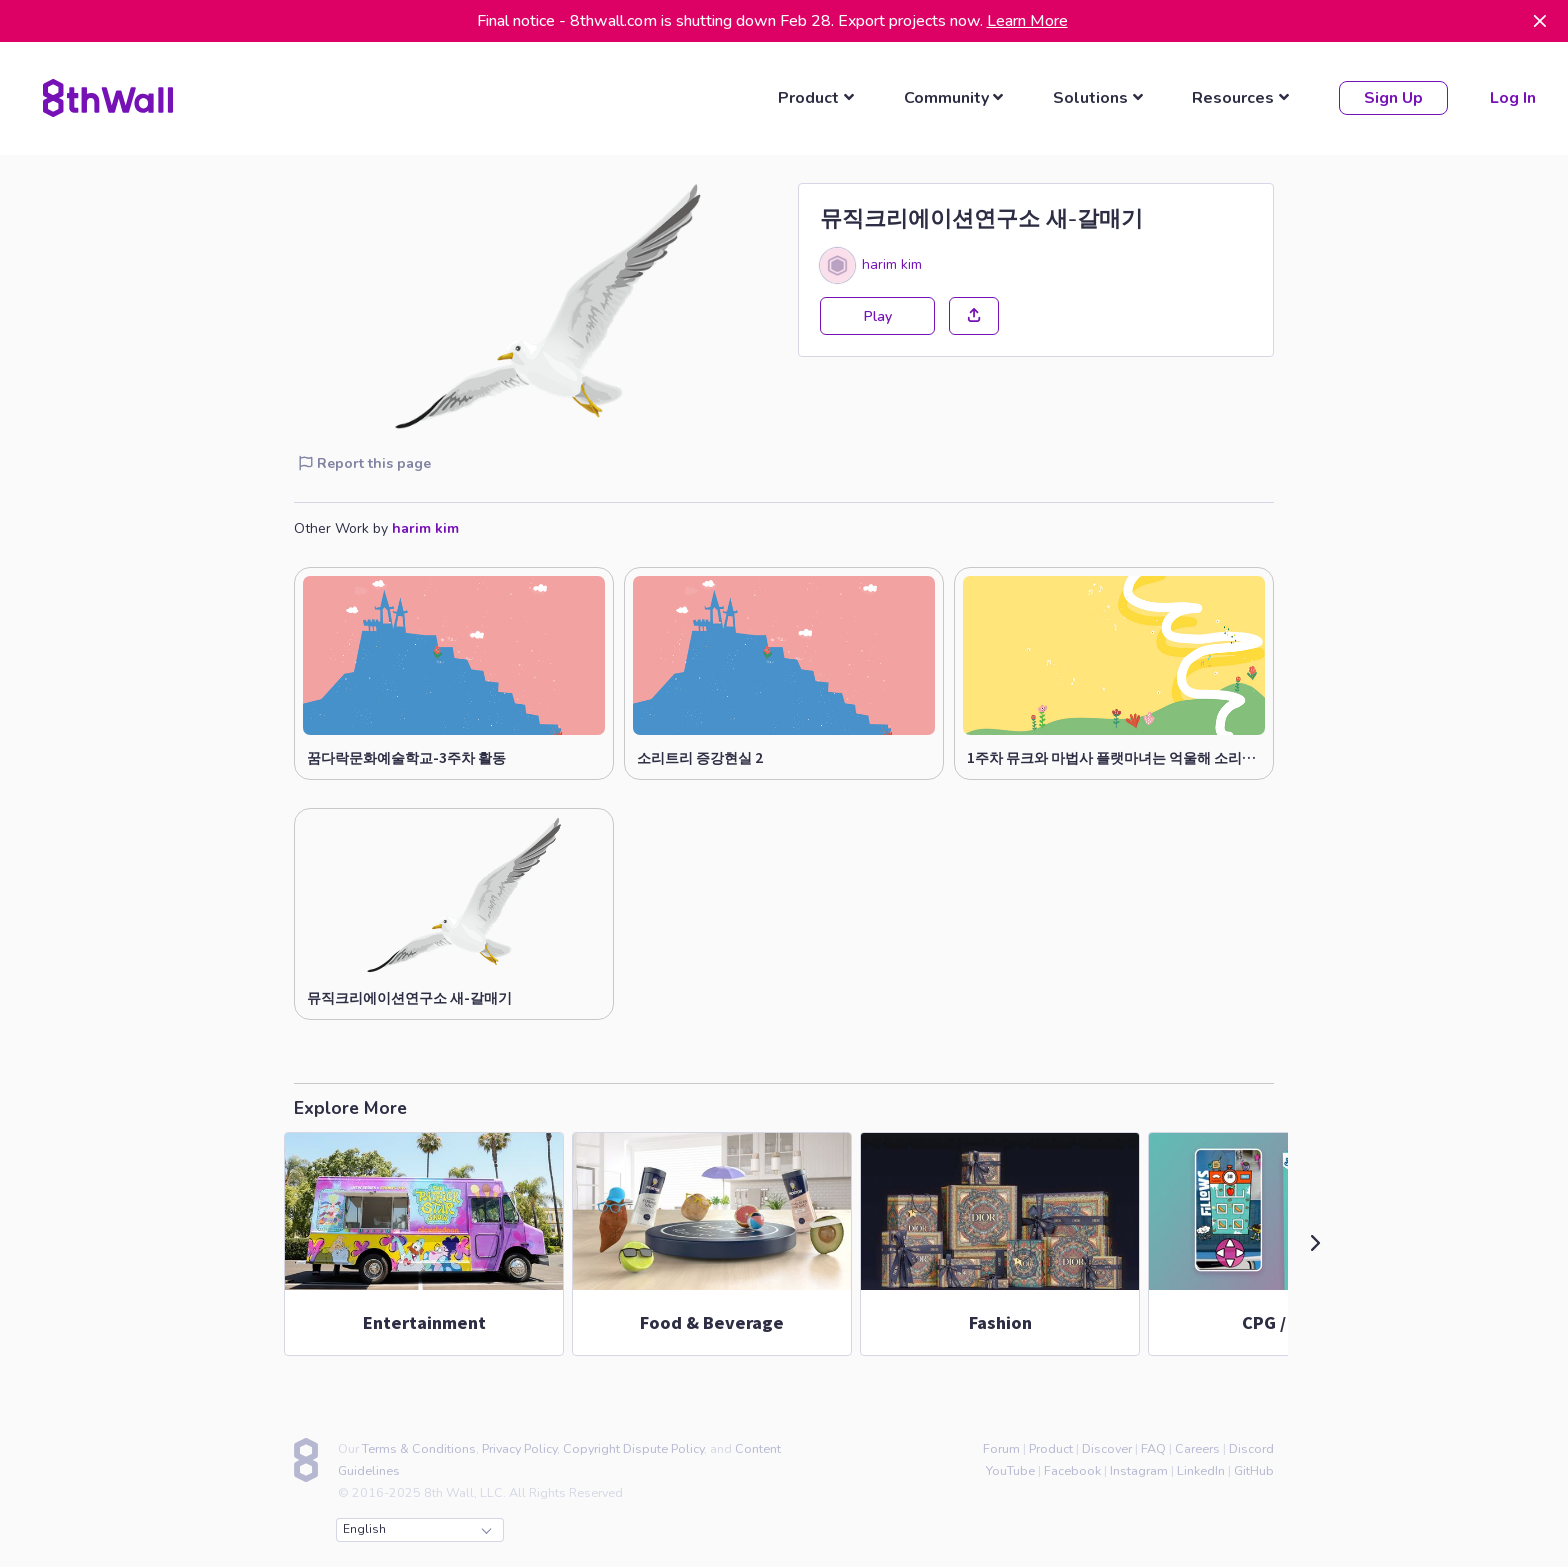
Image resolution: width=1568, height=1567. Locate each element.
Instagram (1139, 1467)
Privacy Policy (519, 1445)
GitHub (1254, 1467)
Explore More (350, 1106)
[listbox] (818, 97)
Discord (1251, 1445)
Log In (1511, 97)
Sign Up (1391, 97)
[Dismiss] (1540, 21)
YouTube (1010, 1467)
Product (1051, 1445)
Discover (1107, 1445)
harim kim (892, 262)
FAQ (1153, 1445)
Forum (1001, 1445)
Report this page (365, 460)
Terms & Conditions (419, 1445)
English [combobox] (417, 1527)
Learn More (1027, 21)
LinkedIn (1201, 1467)
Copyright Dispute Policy (633, 1445)
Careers (1197, 1445)
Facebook (1072, 1467)
